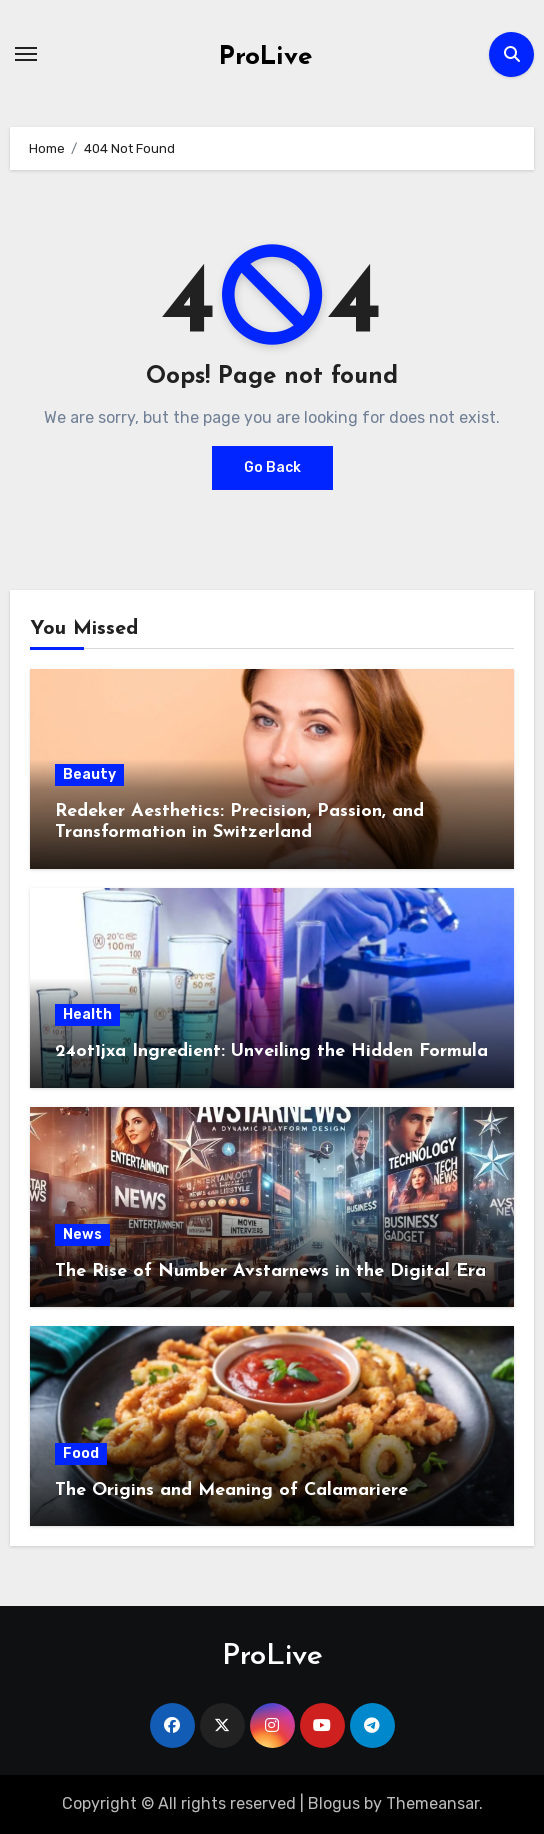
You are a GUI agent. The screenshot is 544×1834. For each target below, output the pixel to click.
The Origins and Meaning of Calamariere (231, 1490)
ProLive (265, 57)
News (82, 1234)
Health (87, 1014)
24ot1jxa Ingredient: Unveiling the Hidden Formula (271, 1051)
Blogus (334, 1803)
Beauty (89, 774)
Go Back (272, 467)
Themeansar (432, 1803)
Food (81, 1453)
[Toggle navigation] (26, 54)
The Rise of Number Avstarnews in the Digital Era (270, 1271)
